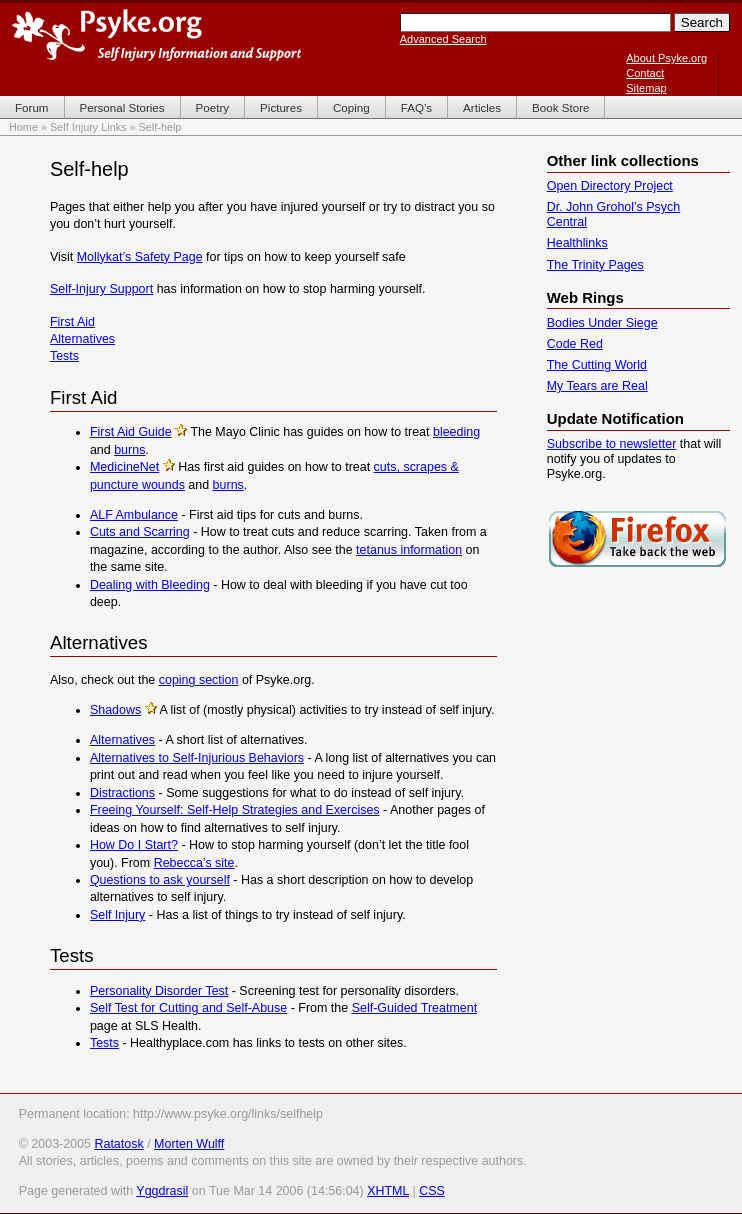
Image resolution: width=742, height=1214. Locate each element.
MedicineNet (124, 467)
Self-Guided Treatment (414, 1008)
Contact (645, 73)
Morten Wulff (189, 1144)
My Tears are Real (597, 386)
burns (129, 450)
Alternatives (82, 339)
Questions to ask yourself (160, 880)
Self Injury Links (88, 127)
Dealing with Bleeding (150, 585)
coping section (199, 680)
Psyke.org (156, 35)
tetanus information (409, 550)
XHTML (388, 1191)
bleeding (456, 432)
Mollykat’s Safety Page (140, 257)
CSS (432, 1191)
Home (23, 127)
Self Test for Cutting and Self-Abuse (188, 1008)
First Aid (72, 322)
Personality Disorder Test (159, 991)
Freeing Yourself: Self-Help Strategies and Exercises (235, 810)
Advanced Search (443, 39)
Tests (64, 356)
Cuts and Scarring (140, 532)
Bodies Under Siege (602, 323)
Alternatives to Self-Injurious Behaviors (197, 758)
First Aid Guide (131, 432)
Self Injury (117, 915)
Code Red (575, 344)
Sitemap (646, 88)
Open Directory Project (610, 186)
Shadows (115, 710)
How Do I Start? (134, 845)
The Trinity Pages (595, 265)
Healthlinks (577, 243)
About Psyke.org (666, 58)
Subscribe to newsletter (612, 444)
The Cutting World (597, 365)
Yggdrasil (162, 1191)
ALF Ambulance (134, 515)
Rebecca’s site (194, 863)
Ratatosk (118, 1144)
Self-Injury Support (101, 289)
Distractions (122, 793)
